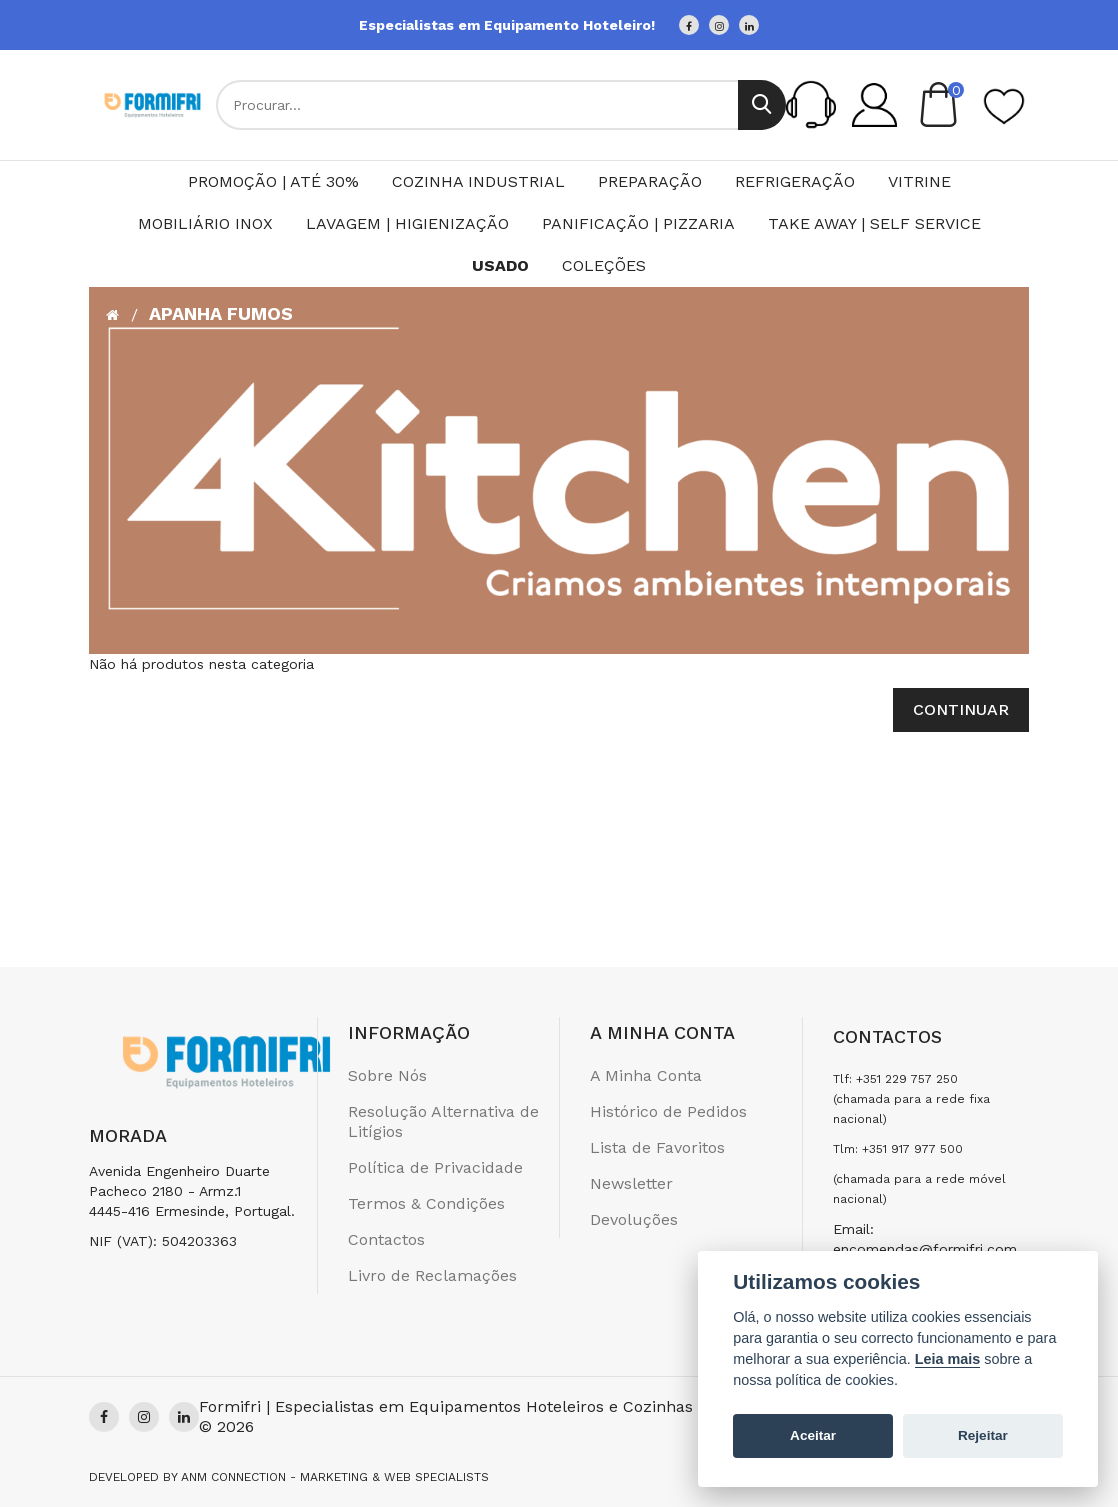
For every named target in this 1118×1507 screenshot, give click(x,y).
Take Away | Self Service (874, 223)
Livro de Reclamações (432, 1275)
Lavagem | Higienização (407, 223)
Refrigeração (795, 181)
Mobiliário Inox (205, 223)
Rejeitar (983, 1435)
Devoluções (634, 1219)
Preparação (650, 181)
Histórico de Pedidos (668, 1111)
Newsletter (631, 1183)
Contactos (386, 1239)
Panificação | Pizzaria (638, 223)
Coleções (604, 265)
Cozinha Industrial (478, 181)
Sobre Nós (387, 1075)
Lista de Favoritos (657, 1147)
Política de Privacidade (435, 1167)
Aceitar (813, 1435)
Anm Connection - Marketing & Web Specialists (335, 1477)
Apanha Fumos (221, 313)
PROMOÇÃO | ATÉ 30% (273, 181)
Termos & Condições (426, 1203)
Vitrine (919, 181)
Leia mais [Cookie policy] (948, 1359)
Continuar (961, 709)
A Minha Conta (646, 1075)
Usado (500, 265)
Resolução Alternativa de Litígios (443, 1121)
